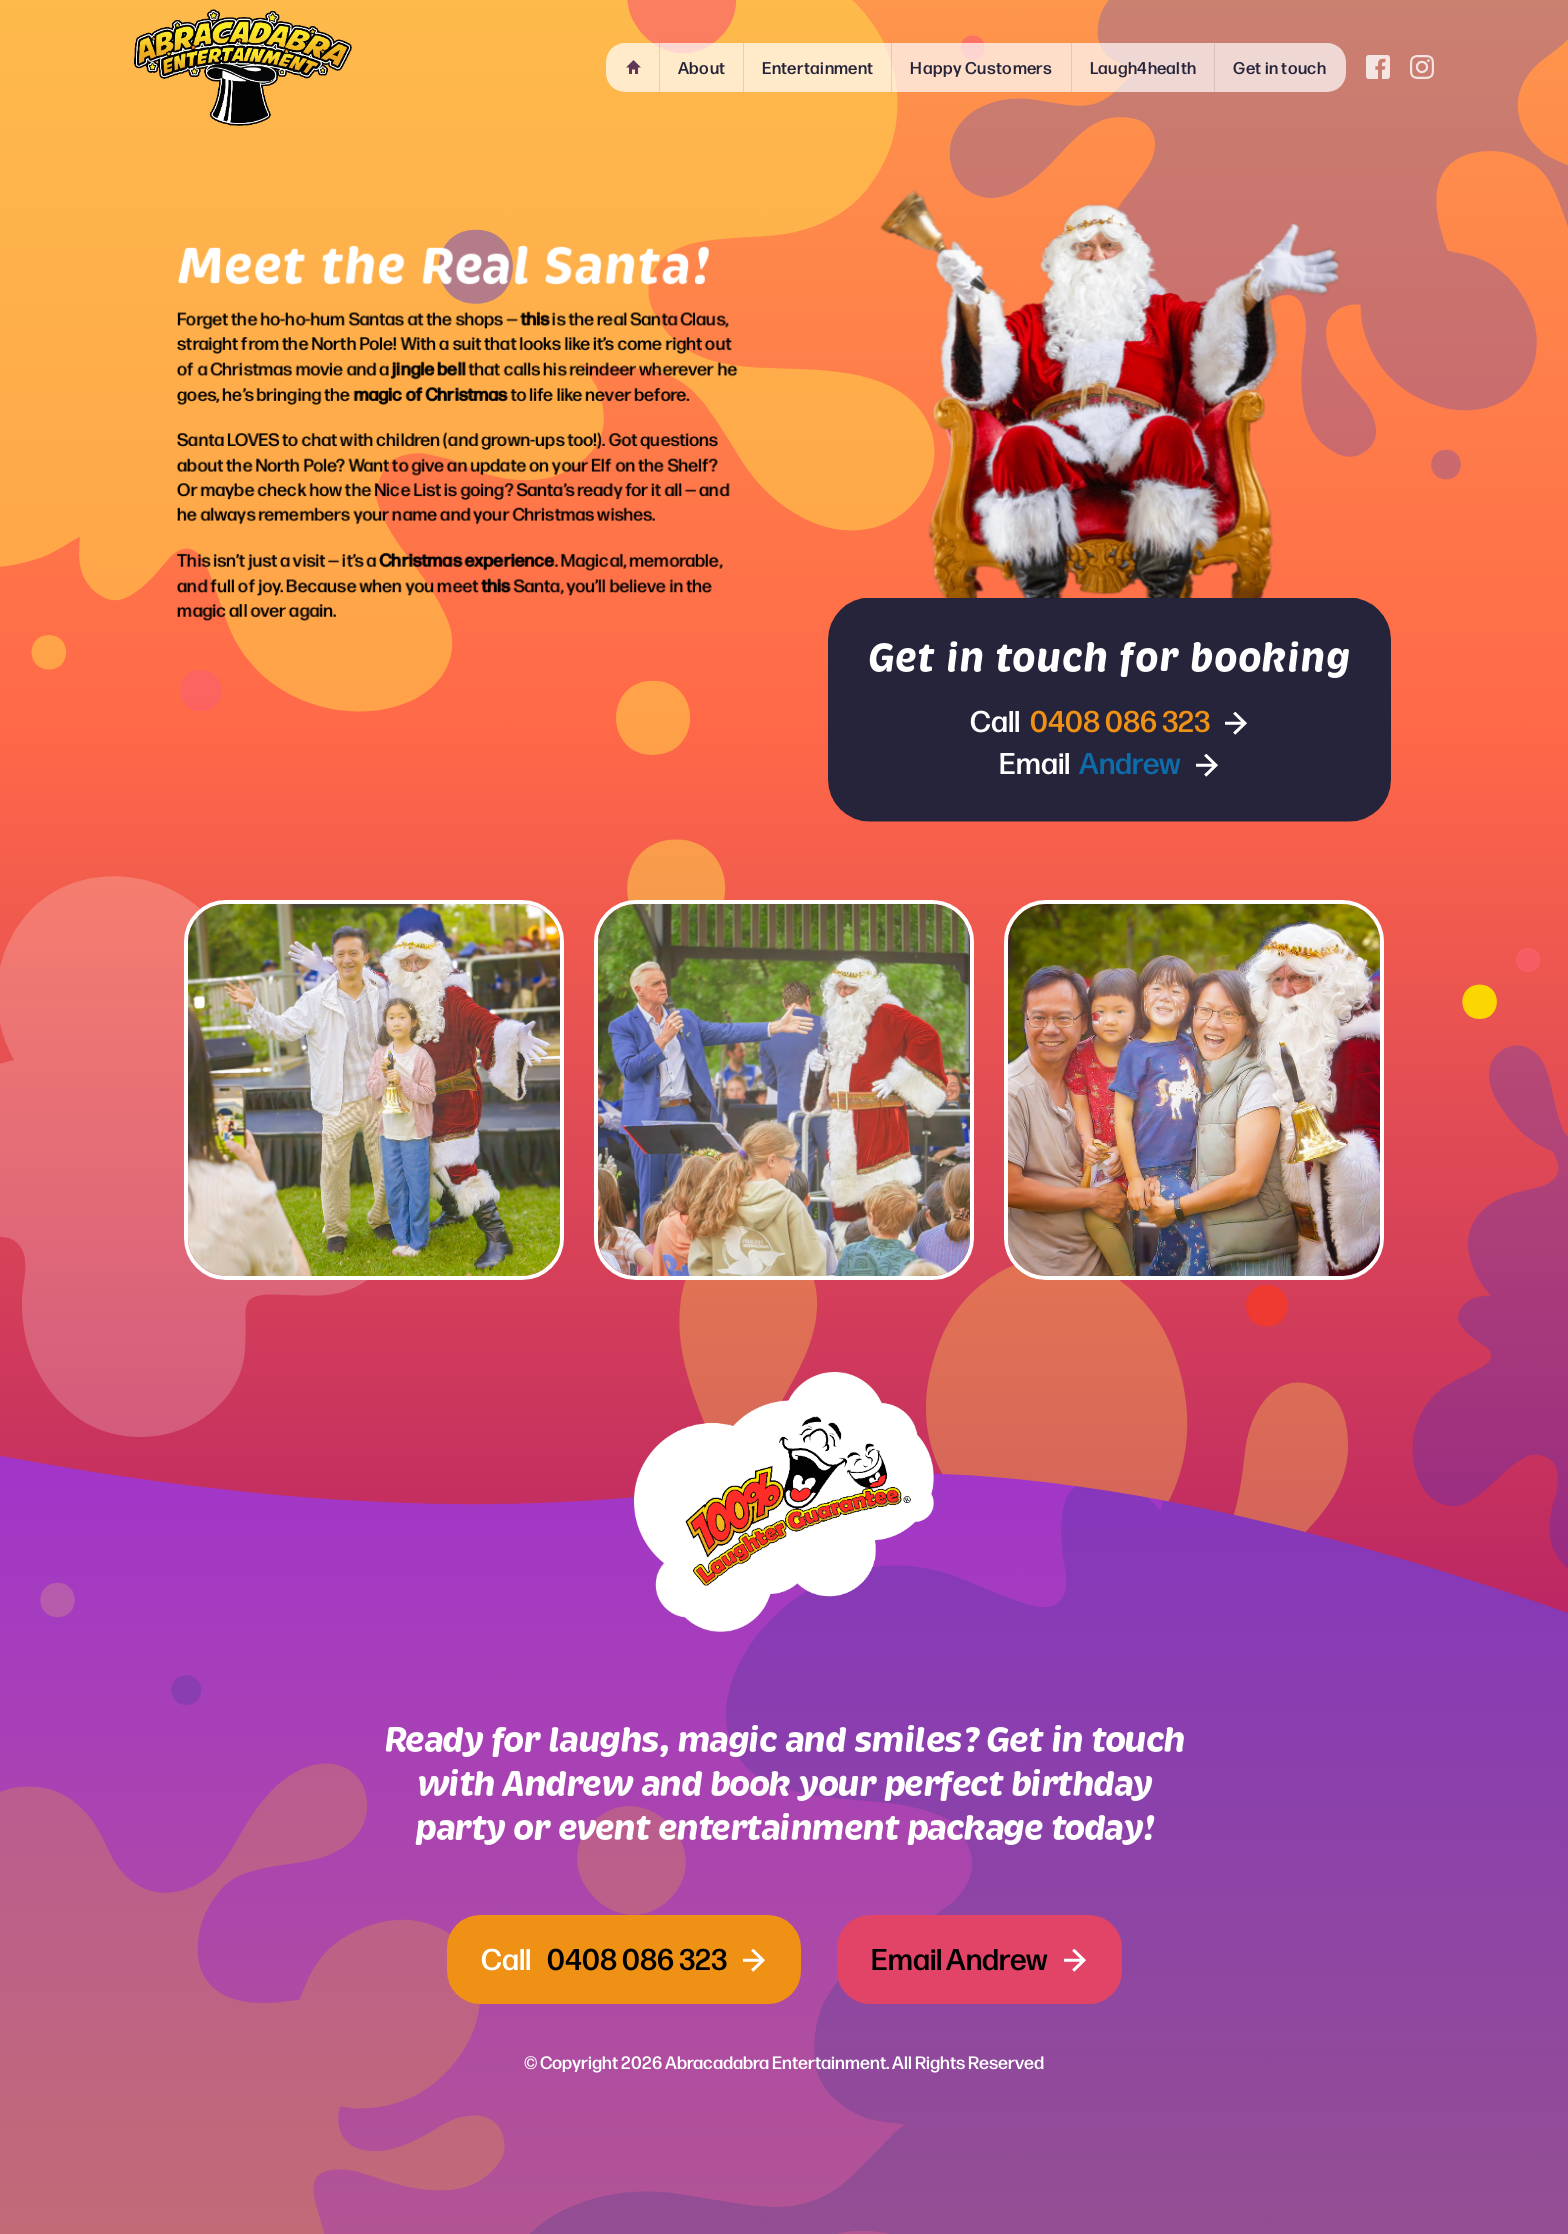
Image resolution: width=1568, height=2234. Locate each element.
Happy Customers (981, 67)
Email (1092, 760)
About (702, 67)
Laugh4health (1143, 67)
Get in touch (1279, 67)
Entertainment (817, 67)
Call (1092, 718)
